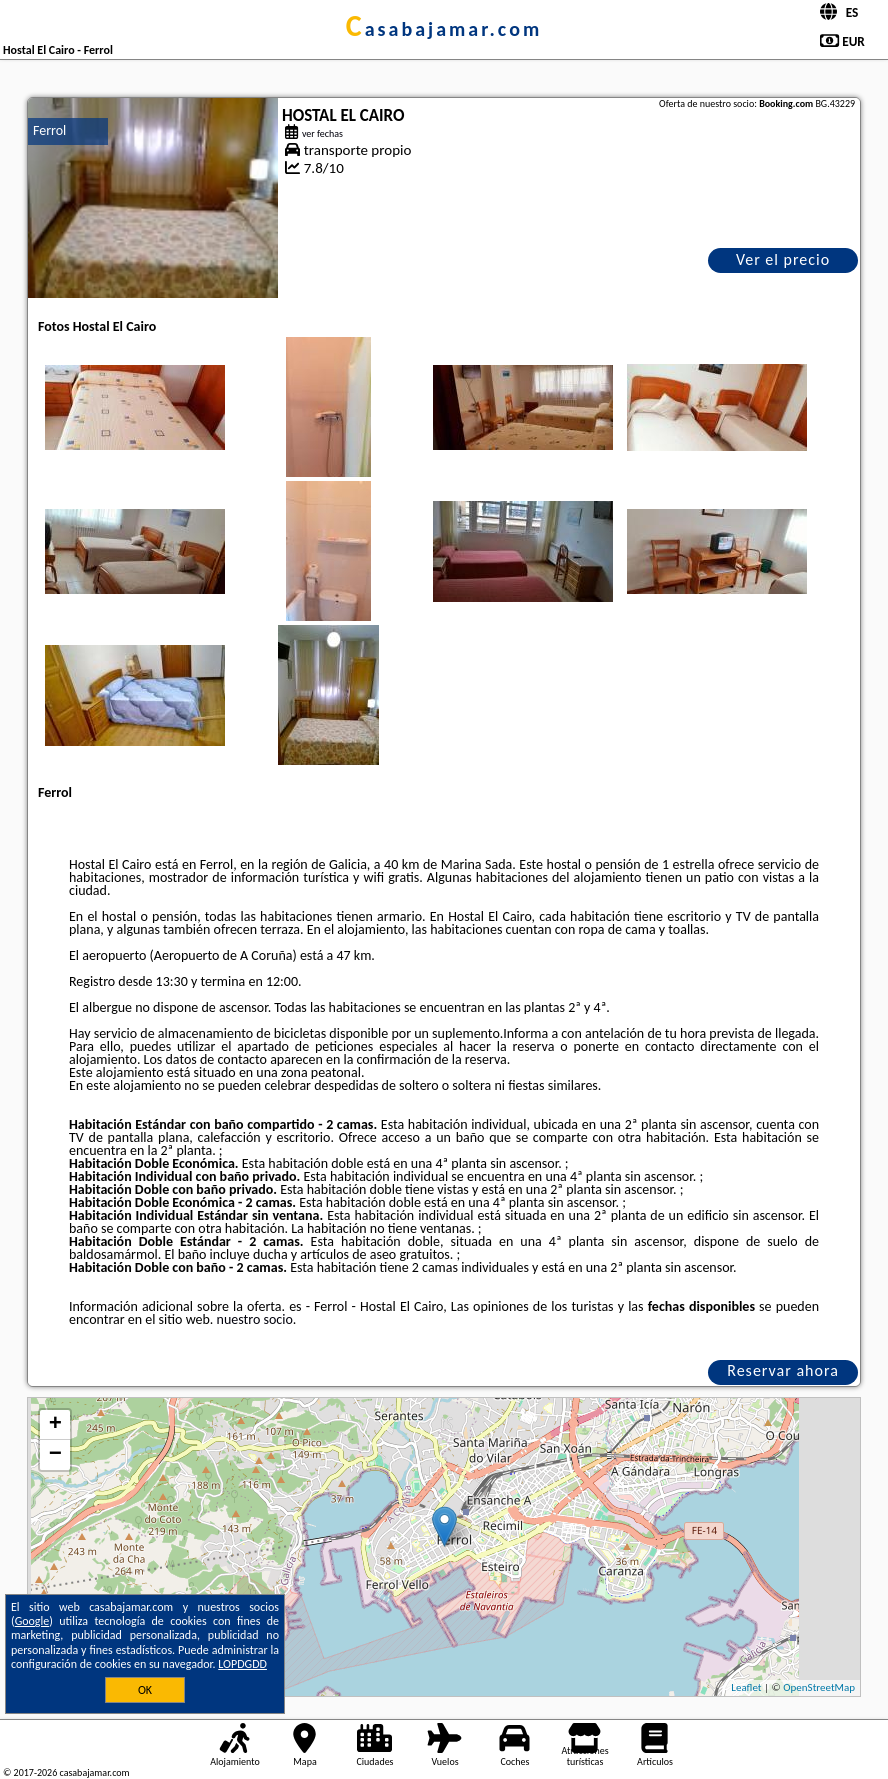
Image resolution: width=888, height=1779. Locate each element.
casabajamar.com (444, 29)
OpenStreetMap (819, 1687)
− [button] (55, 1455)
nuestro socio (255, 1319)
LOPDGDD (242, 1664)
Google (32, 1621)
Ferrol (49, 130)
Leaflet (746, 1687)
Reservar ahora (783, 1370)
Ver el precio (783, 259)
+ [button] (55, 1425)
